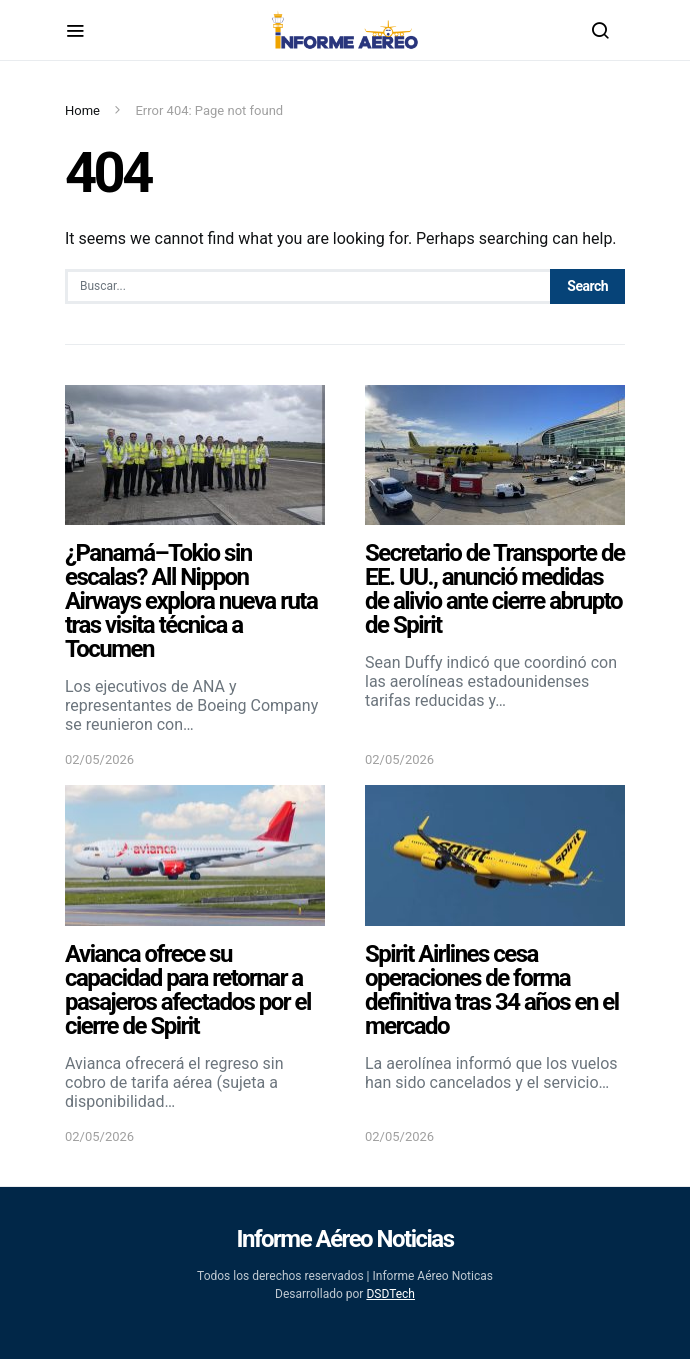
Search (587, 286)
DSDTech (390, 1294)
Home (82, 110)
